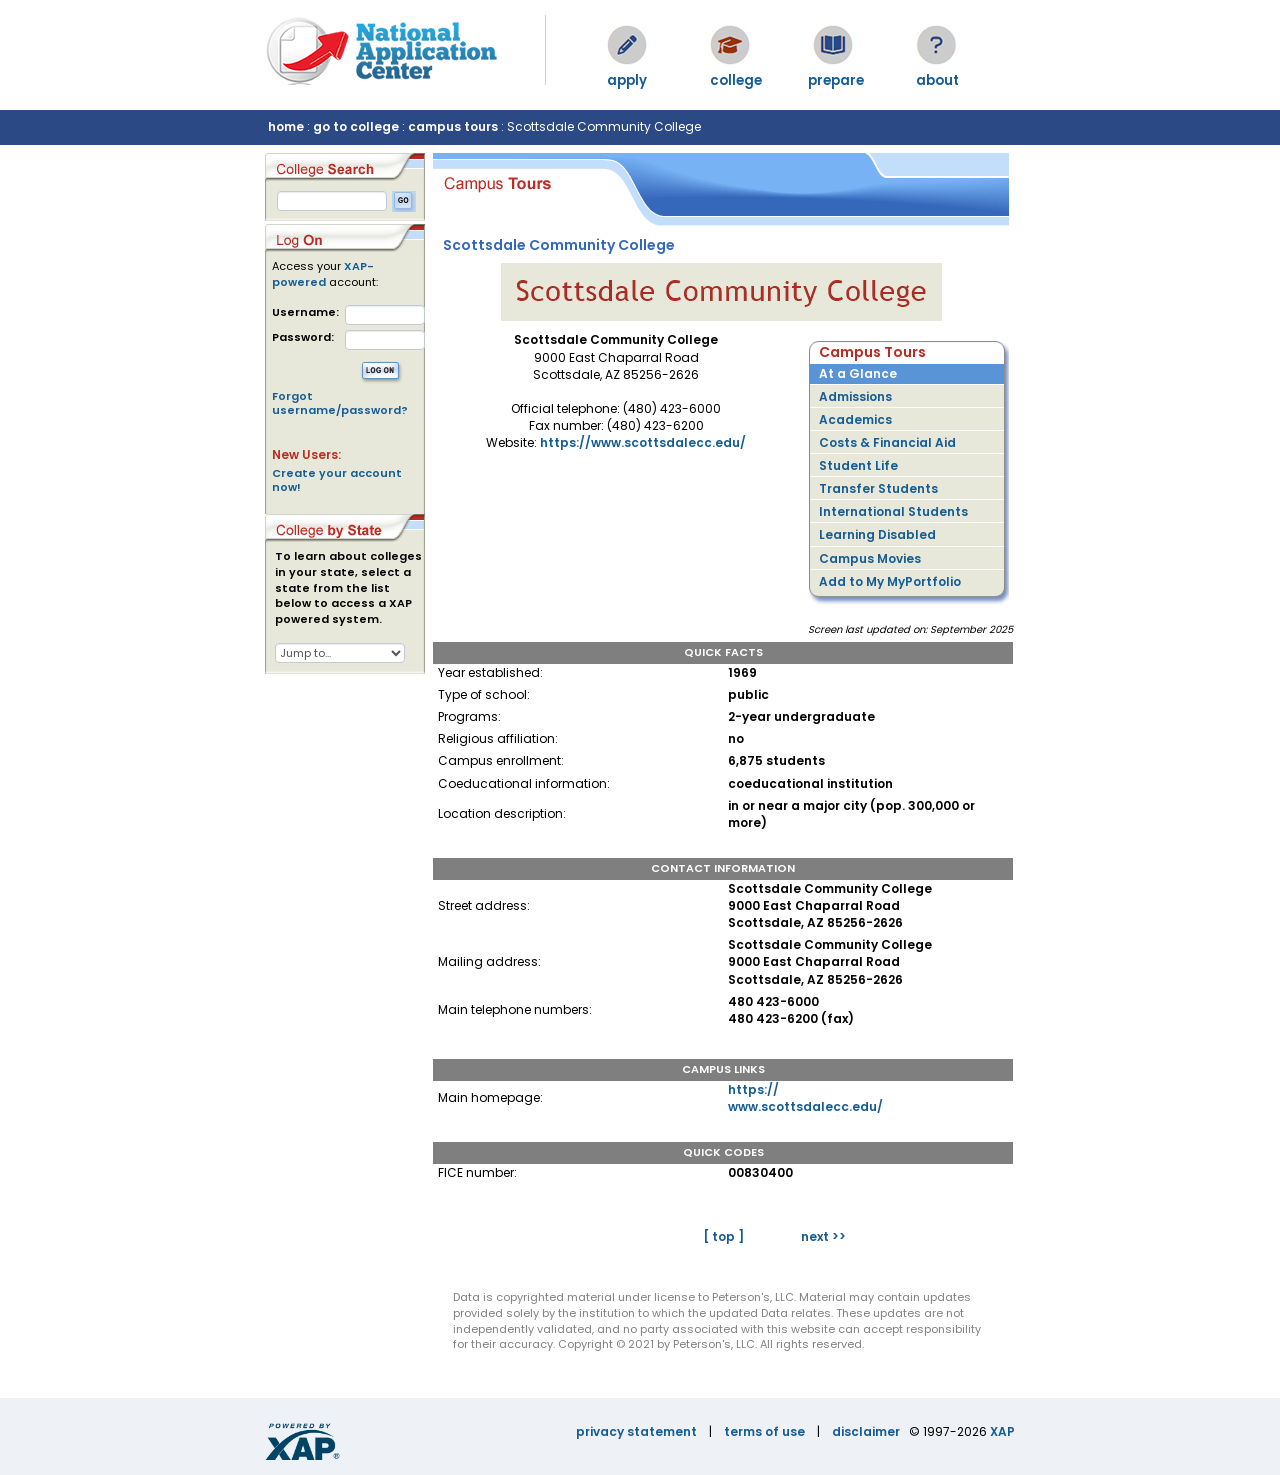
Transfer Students (878, 488)
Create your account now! (337, 480)
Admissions (855, 396)
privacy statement (636, 1431)
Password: (303, 337)
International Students (893, 511)
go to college (356, 126)
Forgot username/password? (340, 403)
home (286, 126)
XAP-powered (323, 274)
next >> (823, 1236)
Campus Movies (870, 558)
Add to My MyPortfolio (890, 581)
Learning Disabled (877, 534)
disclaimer (866, 1431)
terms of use (764, 1431)
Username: (305, 312)
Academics (855, 419)
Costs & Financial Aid (887, 442)
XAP (1002, 1431)
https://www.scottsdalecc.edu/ (643, 442)
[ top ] (723, 1236)
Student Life (858, 465)
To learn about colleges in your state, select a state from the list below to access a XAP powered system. (348, 588)
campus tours (453, 126)
